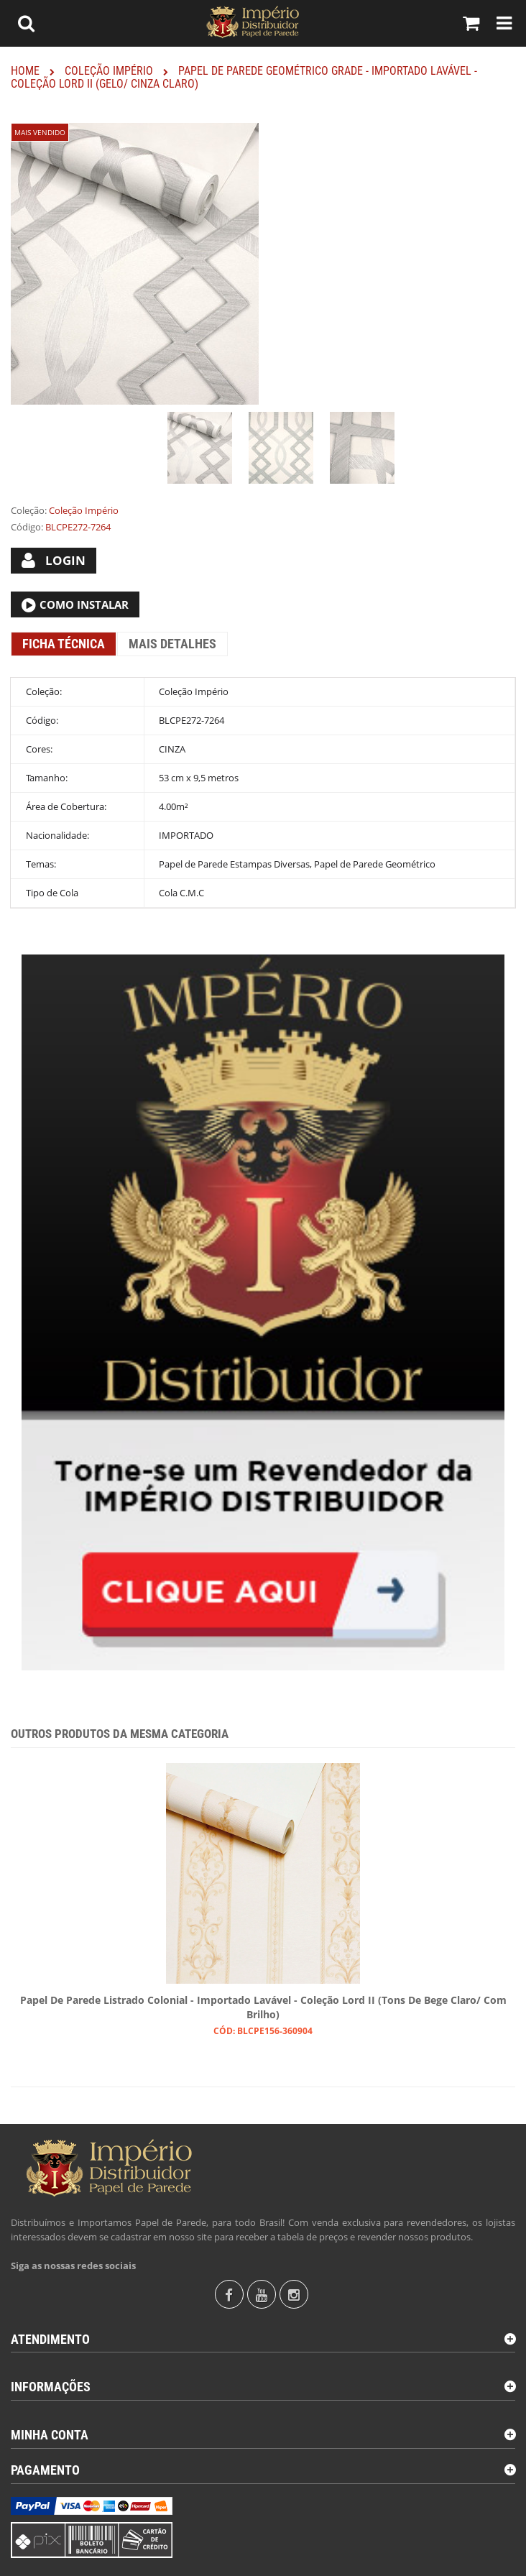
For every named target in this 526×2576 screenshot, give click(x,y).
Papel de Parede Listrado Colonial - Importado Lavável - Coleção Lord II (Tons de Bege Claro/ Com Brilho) (263, 2007)
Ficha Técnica (63, 643)
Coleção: (29, 510)
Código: (27, 526)
